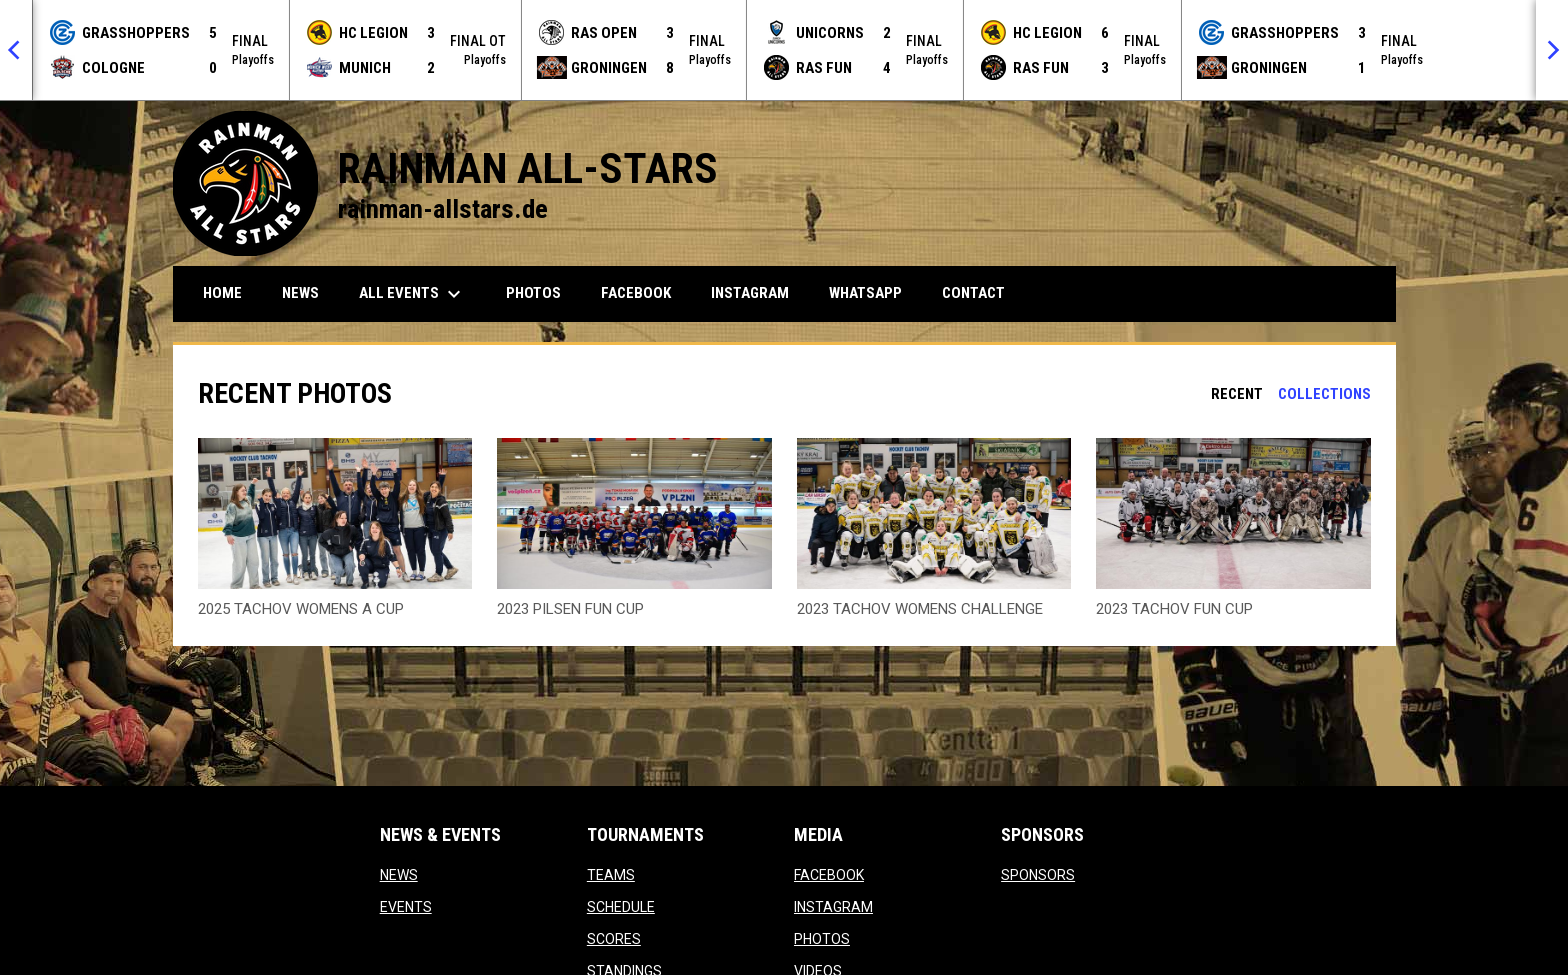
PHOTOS (822, 939)
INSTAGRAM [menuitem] (757, 292)
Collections (1324, 394)
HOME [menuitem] (222, 293)
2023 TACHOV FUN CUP (1174, 609)
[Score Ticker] (784, 50)
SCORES (614, 939)
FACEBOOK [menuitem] (643, 292)
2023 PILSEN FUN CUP (570, 609)
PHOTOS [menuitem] (533, 293)
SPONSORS (1038, 875)
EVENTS (406, 907)
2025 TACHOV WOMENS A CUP (301, 609)
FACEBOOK (829, 875)
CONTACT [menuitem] (973, 293)
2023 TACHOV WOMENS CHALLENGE (920, 609)
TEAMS (611, 875)
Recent (1237, 394)
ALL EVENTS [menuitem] (412, 294)
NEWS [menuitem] (300, 293)
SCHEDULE (621, 907)
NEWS (399, 875)
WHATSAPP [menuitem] (873, 292)
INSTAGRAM (833, 907)
